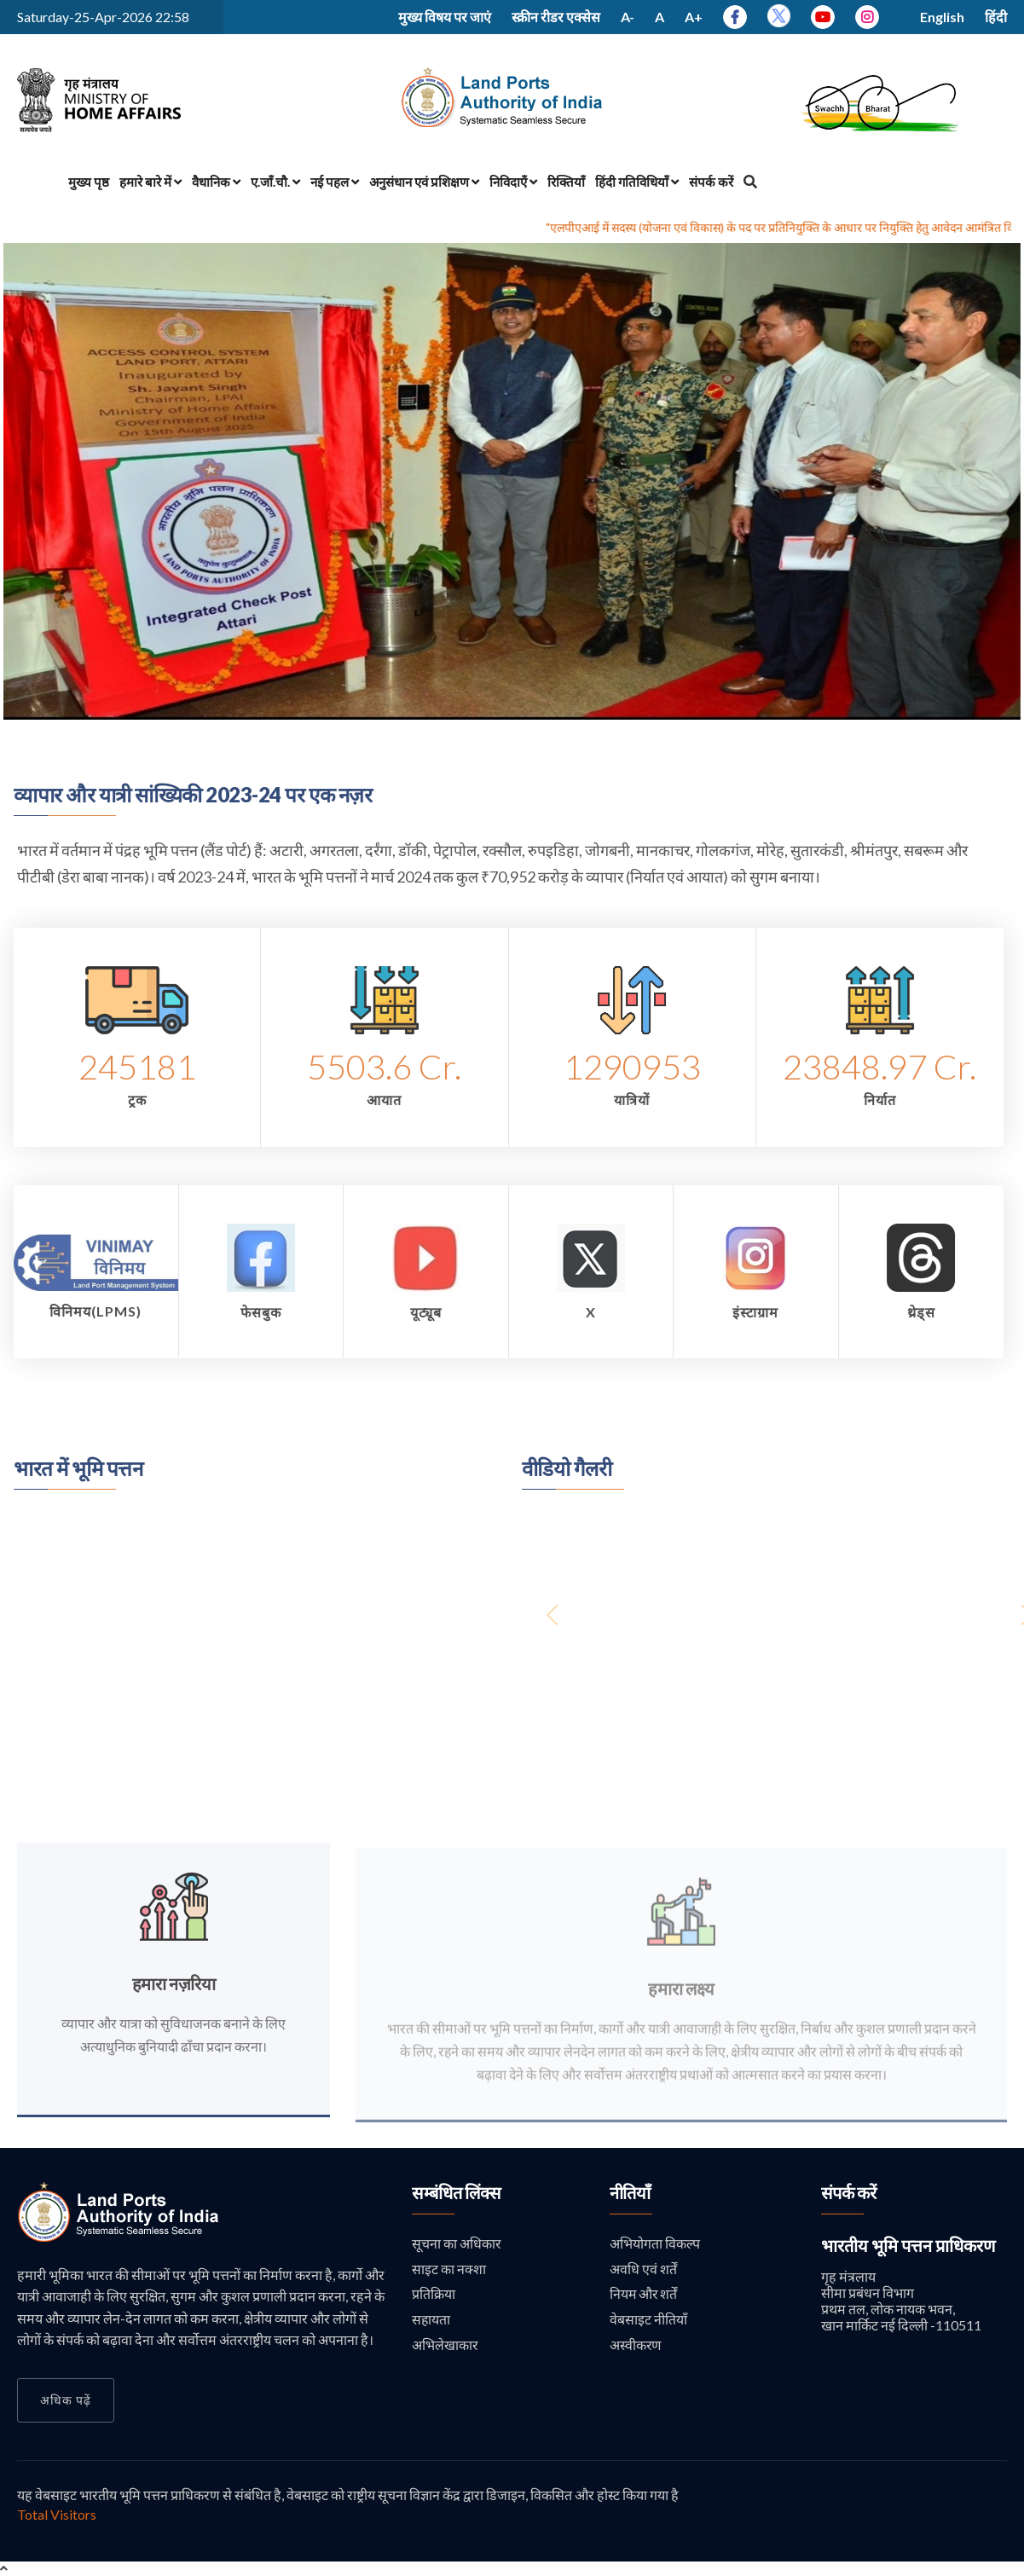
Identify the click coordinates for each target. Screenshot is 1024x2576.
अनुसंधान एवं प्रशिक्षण (424, 181)
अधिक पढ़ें (65, 2400)
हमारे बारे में (150, 181)
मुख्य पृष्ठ (88, 181)
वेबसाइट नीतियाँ (648, 2320)
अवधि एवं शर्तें (643, 2269)
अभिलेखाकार (445, 2344)
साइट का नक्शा (449, 2269)
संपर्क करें (711, 181)
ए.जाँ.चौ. (275, 181)
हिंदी (996, 17)
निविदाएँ (513, 181)
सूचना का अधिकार (456, 2243)
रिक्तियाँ (566, 181)
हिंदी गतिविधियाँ (637, 181)
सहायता (431, 2320)
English (942, 17)
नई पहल (334, 181)
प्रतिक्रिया (433, 2294)
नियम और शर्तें (644, 2294)
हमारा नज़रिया (174, 1993)
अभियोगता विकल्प (655, 2243)
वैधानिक (216, 181)
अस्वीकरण (636, 2344)
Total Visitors (56, 2514)
